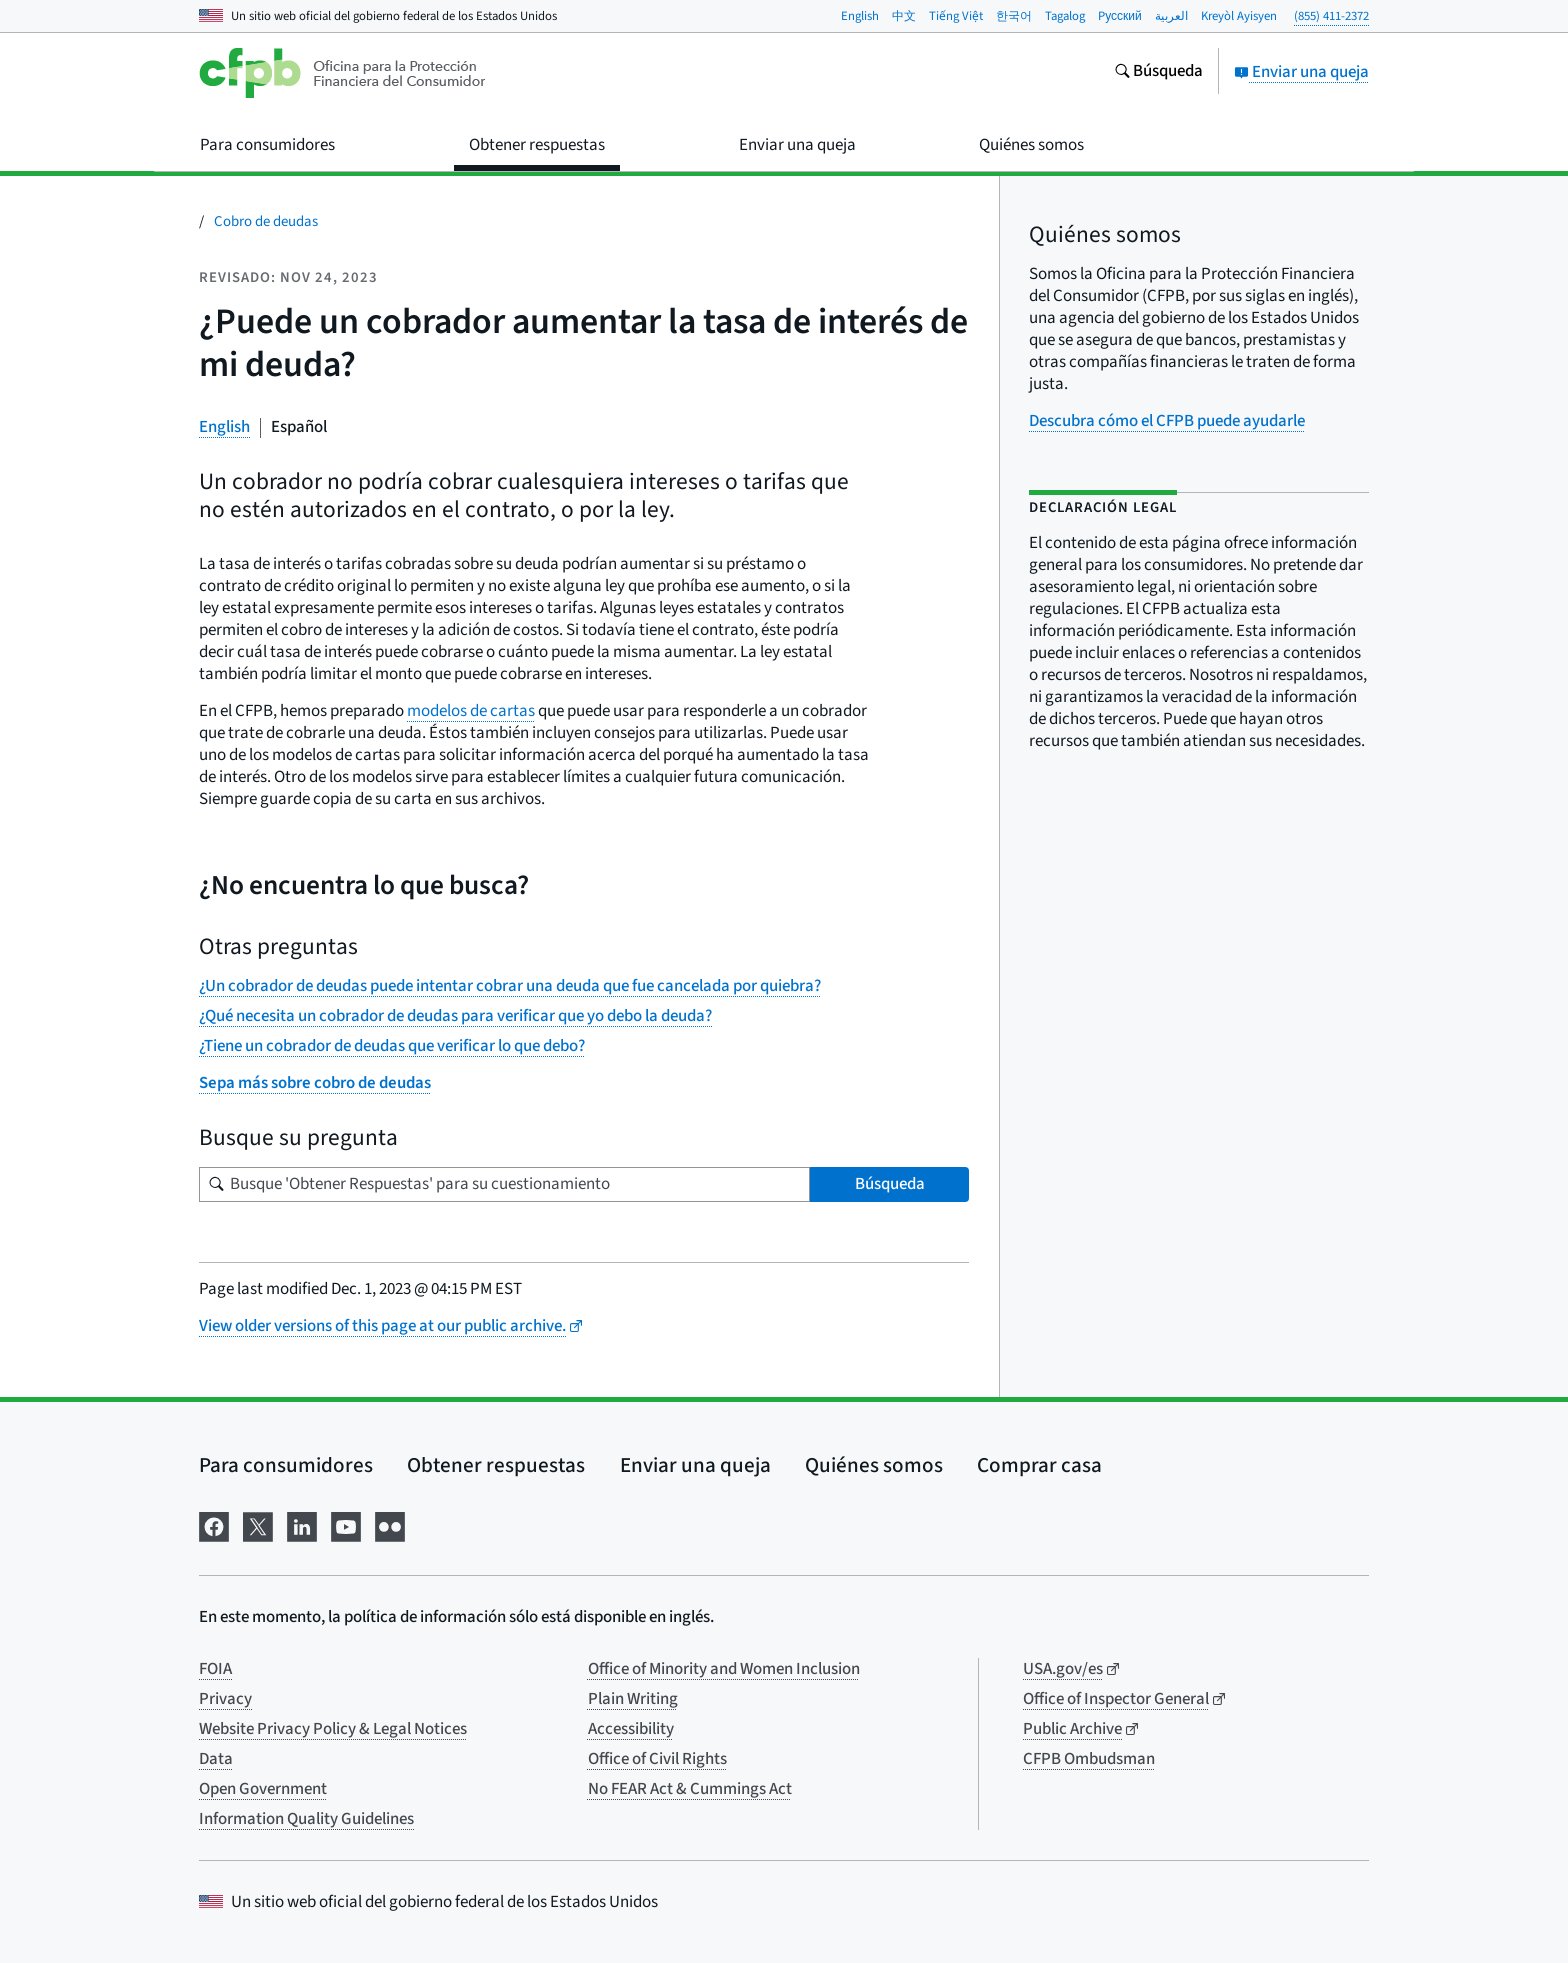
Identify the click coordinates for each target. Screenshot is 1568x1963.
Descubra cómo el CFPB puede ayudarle (1167, 421)
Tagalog (1065, 16)
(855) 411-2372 (1331, 16)
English (860, 16)
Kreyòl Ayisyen (1239, 16)
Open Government (263, 1789)
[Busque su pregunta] (504, 1184)
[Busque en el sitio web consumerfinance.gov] (1158, 73)
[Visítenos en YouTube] (346, 1525)
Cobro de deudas (266, 221)
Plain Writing (633, 1699)
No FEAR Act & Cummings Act (690, 1789)
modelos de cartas (471, 711)
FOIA (215, 1669)
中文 (904, 16)
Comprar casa (1039, 1465)
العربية (1171, 16)
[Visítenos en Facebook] (214, 1525)
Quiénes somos (874, 1465)
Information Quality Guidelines (306, 1819)
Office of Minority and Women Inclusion (724, 1669)
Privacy (225, 1699)
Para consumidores (286, 1465)
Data (216, 1759)
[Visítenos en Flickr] (390, 1525)
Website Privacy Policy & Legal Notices (333, 1729)
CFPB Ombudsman (1089, 1759)
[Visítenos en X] (258, 1525)
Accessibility (631, 1729)
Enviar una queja (1301, 72)
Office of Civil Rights (657, 1759)
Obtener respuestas (496, 1465)
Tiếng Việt (956, 16)
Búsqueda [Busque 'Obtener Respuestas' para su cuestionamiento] (890, 1184)
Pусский (1120, 16)
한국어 (1014, 16)
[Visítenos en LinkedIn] (302, 1525)
